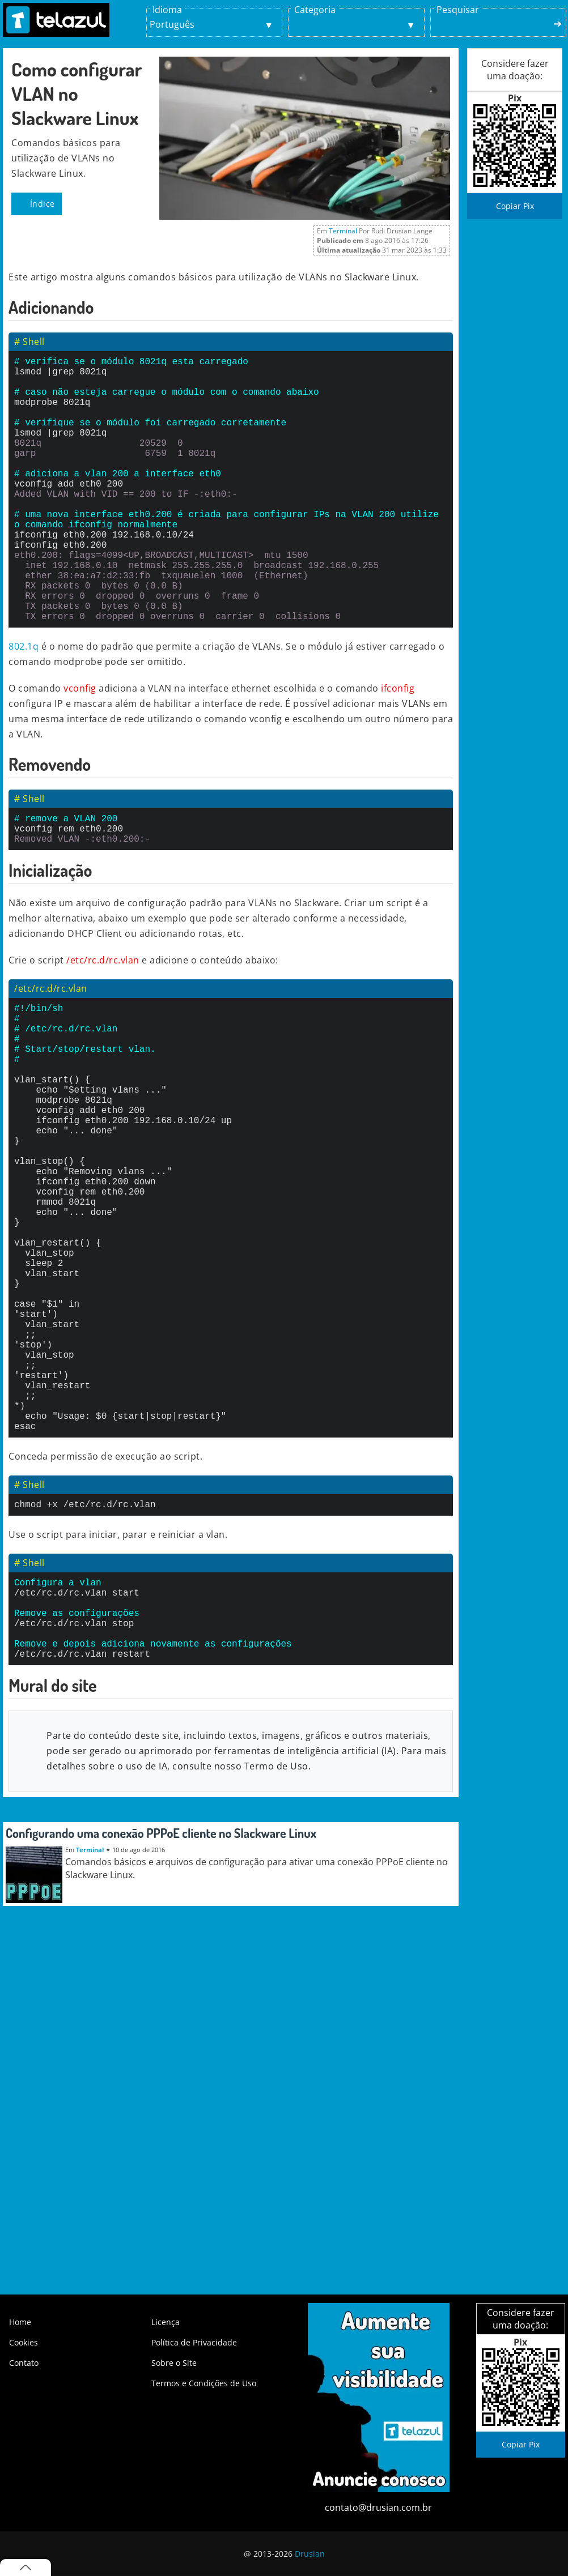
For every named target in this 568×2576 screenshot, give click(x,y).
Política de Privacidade (194, 2342)
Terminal (343, 231)
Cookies (23, 2342)
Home (20, 2322)
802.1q (24, 705)
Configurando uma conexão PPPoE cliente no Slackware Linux (161, 2014)
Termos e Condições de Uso (203, 2383)
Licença (165, 2322)
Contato (24, 2362)
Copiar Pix (515, 206)
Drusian (310, 2553)
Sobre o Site (174, 2362)
